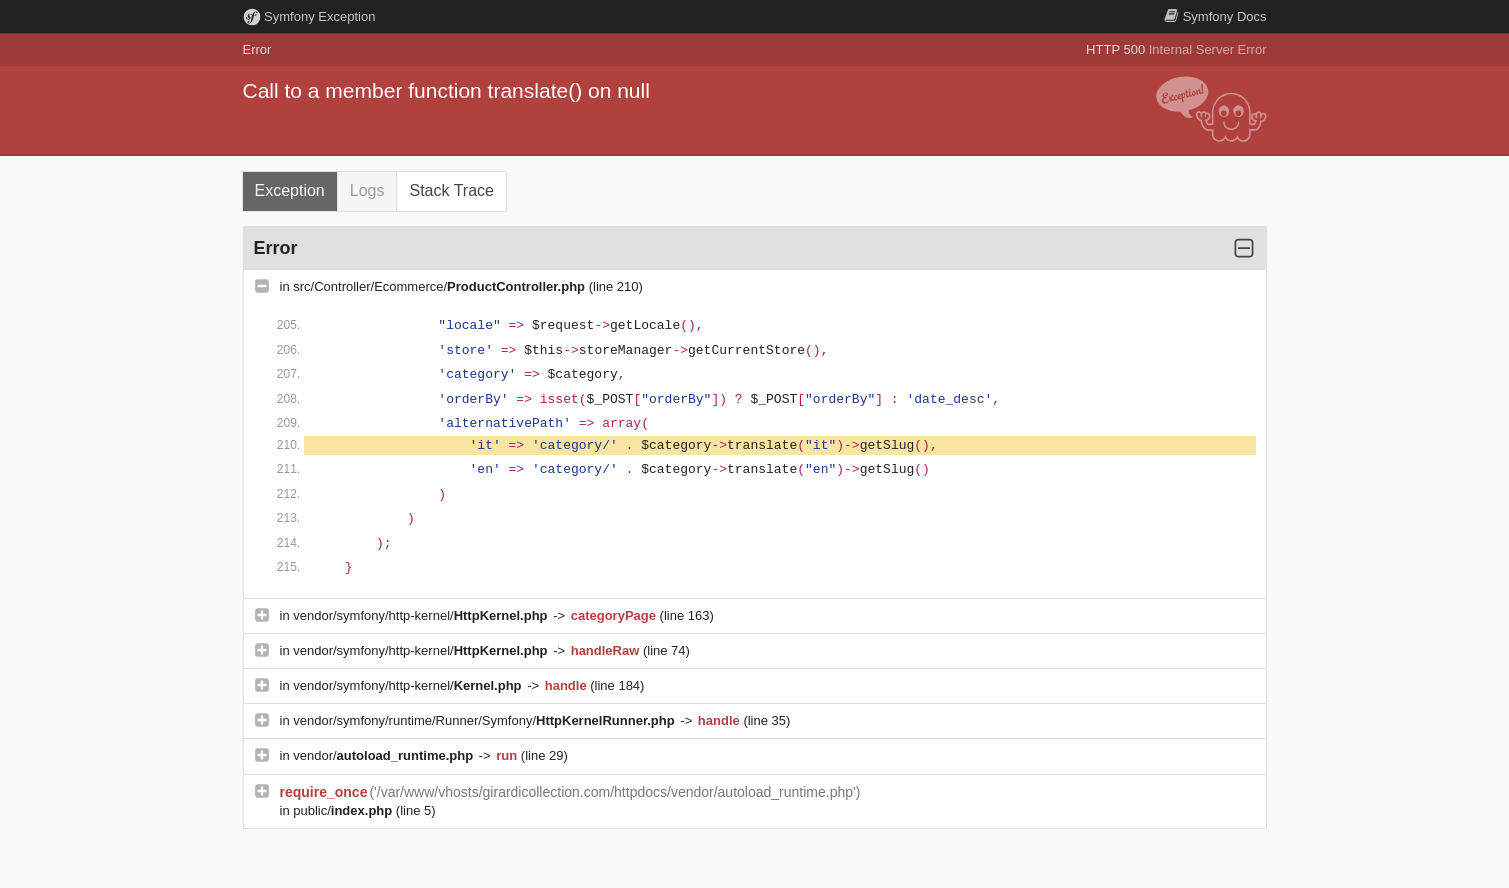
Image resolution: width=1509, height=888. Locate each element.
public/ (344, 810)
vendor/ (385, 755)
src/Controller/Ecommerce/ (440, 286)
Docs (1215, 16)
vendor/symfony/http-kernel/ (422, 615)
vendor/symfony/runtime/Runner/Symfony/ (485, 720)
